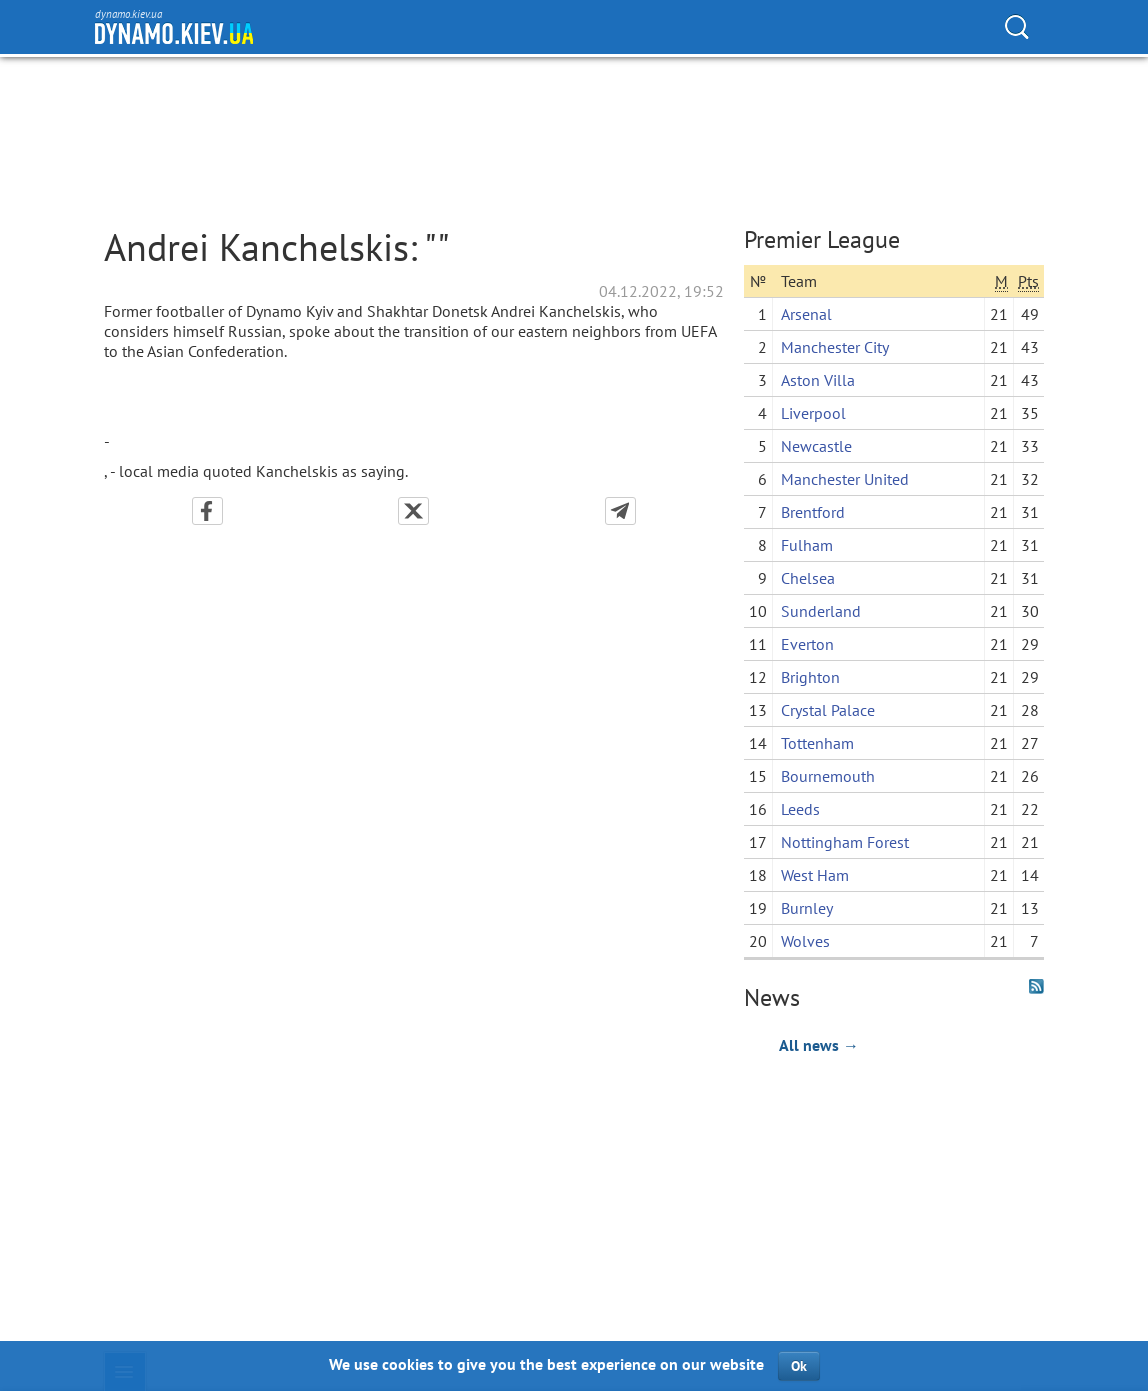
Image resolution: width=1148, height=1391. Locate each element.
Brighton (810, 677)
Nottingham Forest (845, 842)
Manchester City (835, 347)
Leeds (800, 809)
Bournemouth (828, 776)
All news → (819, 1045)
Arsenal (806, 314)
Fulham (807, 545)
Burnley (807, 908)
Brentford (813, 512)
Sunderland (821, 611)
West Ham (815, 875)
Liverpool (813, 413)
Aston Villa (818, 380)
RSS (1036, 986)
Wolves (805, 941)
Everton (807, 644)
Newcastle (816, 446)
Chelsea (808, 578)
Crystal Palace (828, 710)
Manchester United (845, 479)
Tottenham (817, 743)
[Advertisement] (894, 1192)
